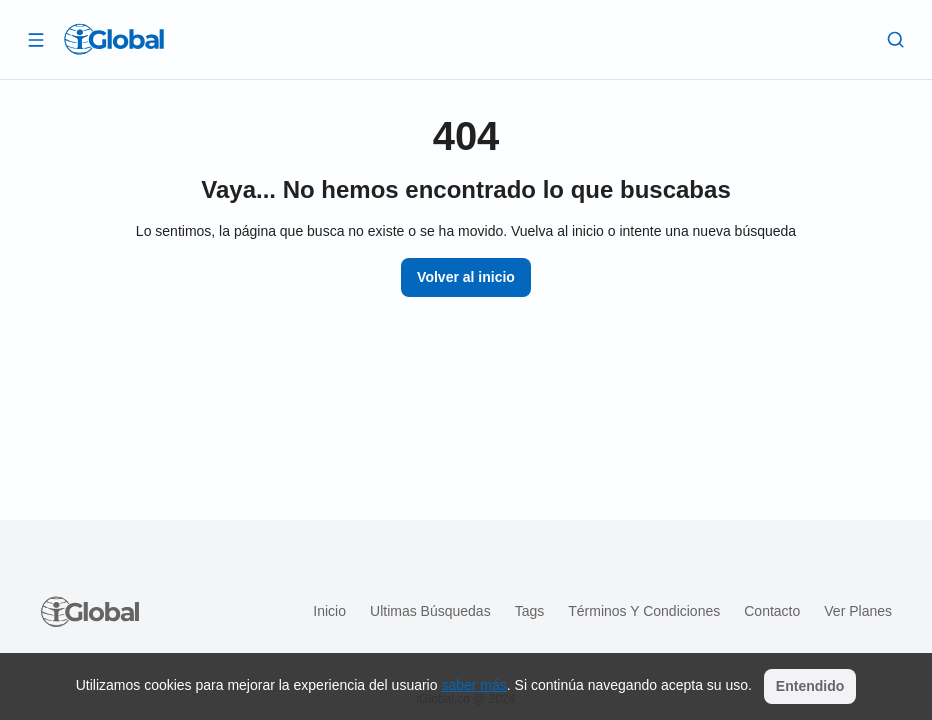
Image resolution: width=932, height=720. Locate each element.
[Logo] (114, 39)
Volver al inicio (466, 277)
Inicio (329, 611)
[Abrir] (36, 39)
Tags (530, 611)
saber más (473, 685)
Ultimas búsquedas (430, 611)
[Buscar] (896, 39)
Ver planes (858, 611)
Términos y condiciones (644, 611)
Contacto (772, 611)
